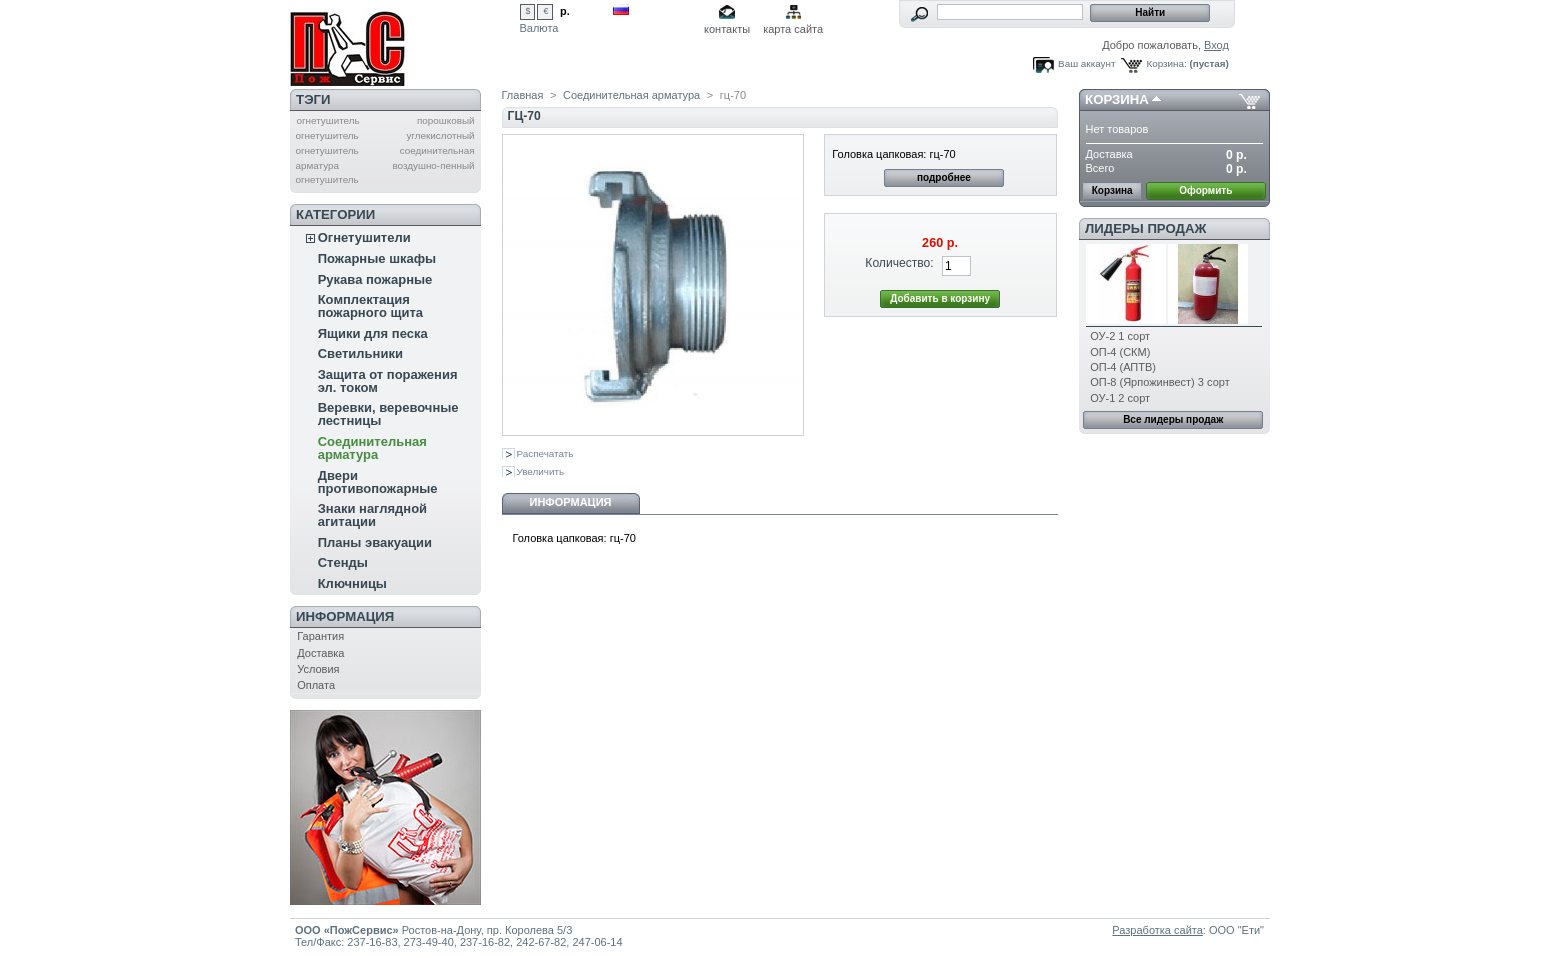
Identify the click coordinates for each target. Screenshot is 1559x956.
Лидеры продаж (1145, 228)
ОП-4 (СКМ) (1120, 352)
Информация (345, 616)
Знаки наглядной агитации (372, 515)
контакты (727, 29)
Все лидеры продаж (1173, 419)
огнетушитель (327, 120)
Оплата (316, 685)
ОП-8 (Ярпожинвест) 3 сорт (1159, 382)
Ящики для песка (373, 333)
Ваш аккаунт (1086, 63)
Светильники (360, 353)
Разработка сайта (1157, 930)
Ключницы (352, 583)
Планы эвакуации (375, 542)
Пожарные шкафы (377, 258)
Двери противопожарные (378, 482)
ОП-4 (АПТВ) (1123, 367)
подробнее (944, 177)
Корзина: (1166, 63)
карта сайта (793, 29)
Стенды (343, 562)
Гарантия (320, 636)
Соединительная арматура (372, 448)
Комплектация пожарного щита (370, 306)
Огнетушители (364, 237)
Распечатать (545, 453)
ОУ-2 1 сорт (1120, 336)
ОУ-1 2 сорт (1120, 398)
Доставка (320, 653)
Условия (318, 669)
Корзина (1117, 99)
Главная (523, 95)
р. (565, 11)
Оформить (1205, 190)
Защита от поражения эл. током (388, 381)
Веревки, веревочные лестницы (388, 414)
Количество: (899, 263)
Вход (1216, 45)
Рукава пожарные (375, 279)
